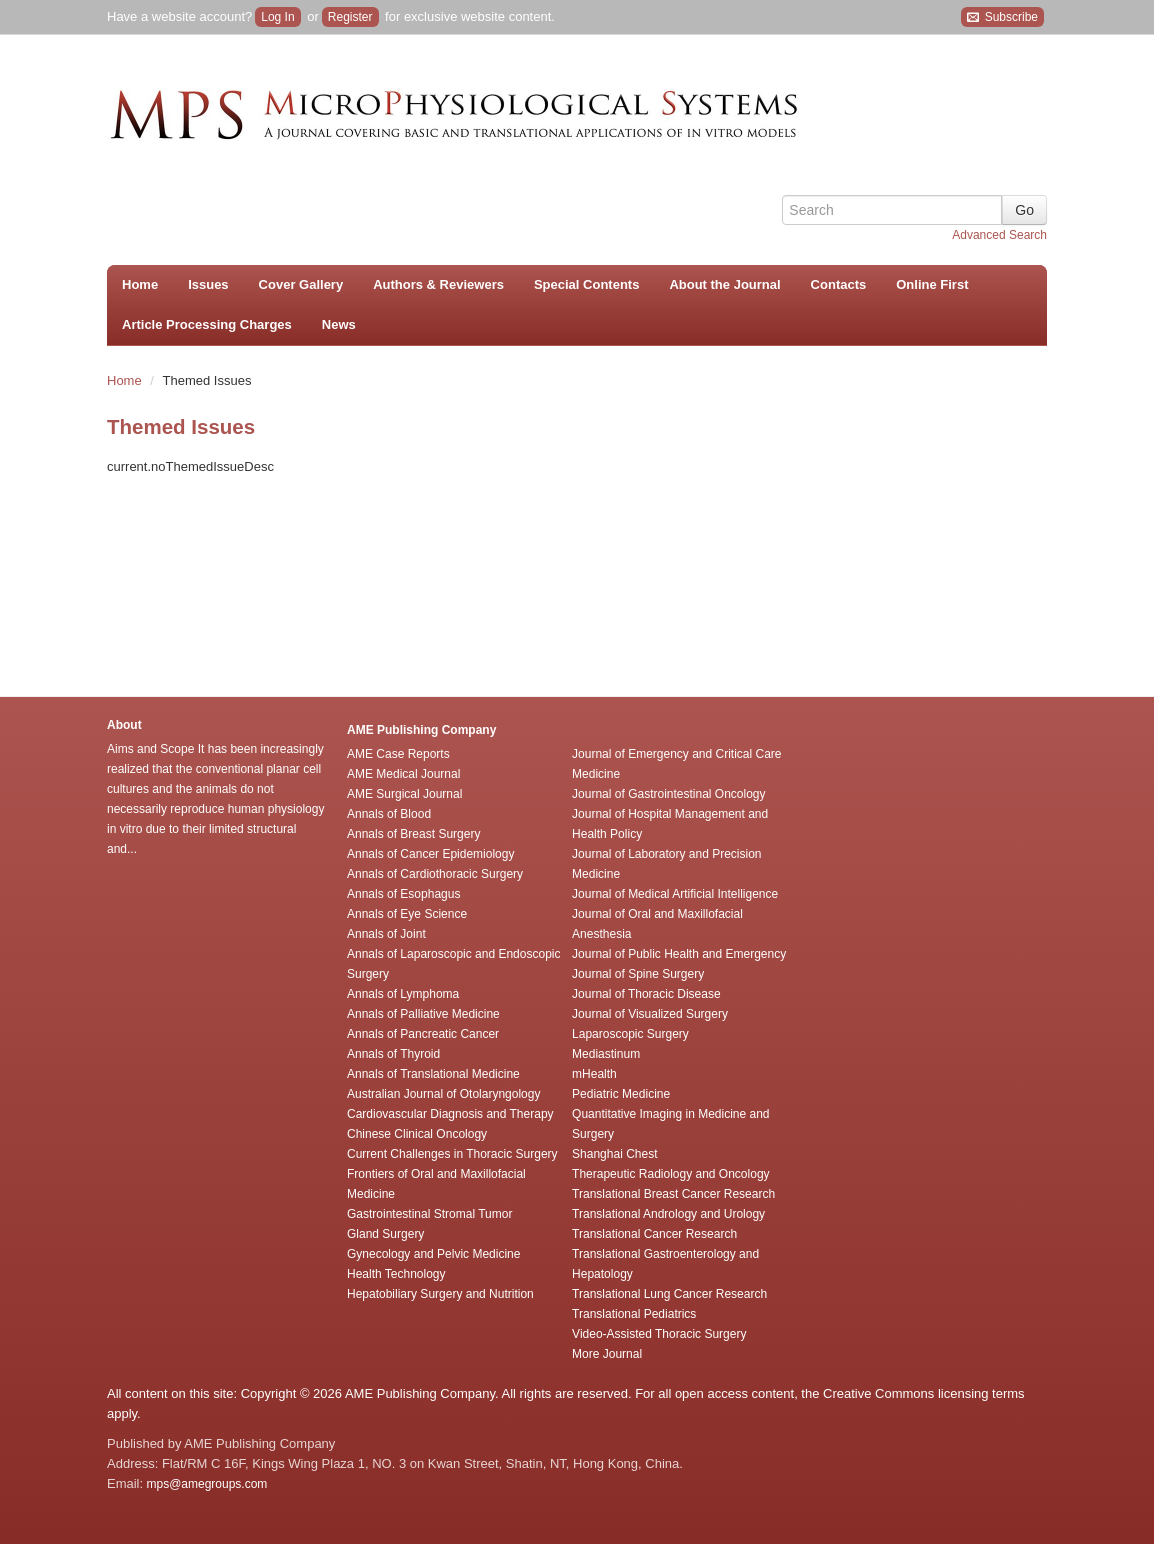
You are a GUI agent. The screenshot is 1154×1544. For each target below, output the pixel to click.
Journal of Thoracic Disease (646, 994)
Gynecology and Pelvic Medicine (433, 1254)
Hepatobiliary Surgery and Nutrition (440, 1294)
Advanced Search (999, 235)
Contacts (839, 284)
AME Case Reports (398, 754)
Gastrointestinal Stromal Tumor (429, 1214)
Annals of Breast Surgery (413, 834)
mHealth (594, 1074)
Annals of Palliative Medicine (423, 1014)
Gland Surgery (385, 1234)
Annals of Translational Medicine (433, 1074)
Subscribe (1002, 17)
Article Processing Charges (207, 324)
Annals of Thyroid (393, 1054)
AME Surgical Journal (404, 794)
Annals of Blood (389, 814)
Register (350, 17)
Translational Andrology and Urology (668, 1214)
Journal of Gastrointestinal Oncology (668, 794)
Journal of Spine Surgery (638, 974)
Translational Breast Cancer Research (673, 1194)
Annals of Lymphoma (403, 994)
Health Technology (396, 1274)
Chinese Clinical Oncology (417, 1134)
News (339, 324)
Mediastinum (606, 1054)
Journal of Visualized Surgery (650, 1014)
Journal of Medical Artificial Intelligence (675, 894)
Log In (277, 17)
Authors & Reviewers (438, 284)
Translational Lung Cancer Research (669, 1294)
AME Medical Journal (403, 774)
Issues (208, 284)
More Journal (607, 1354)
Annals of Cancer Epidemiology (430, 854)
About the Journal (724, 284)
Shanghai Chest (614, 1154)
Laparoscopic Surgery (630, 1034)
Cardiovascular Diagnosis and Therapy (450, 1114)
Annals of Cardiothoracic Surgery (435, 874)
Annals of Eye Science (407, 914)
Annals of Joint (386, 934)
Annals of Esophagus (403, 894)
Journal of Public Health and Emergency (679, 954)
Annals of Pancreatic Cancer (423, 1034)
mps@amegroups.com (205, 1484)
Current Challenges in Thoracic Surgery (452, 1154)
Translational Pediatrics (634, 1314)
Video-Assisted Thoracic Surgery (659, 1334)
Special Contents (586, 284)
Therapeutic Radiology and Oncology (670, 1174)
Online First (932, 284)
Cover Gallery (301, 284)
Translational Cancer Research (654, 1234)
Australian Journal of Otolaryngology (443, 1094)
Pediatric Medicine (621, 1094)
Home (140, 284)
